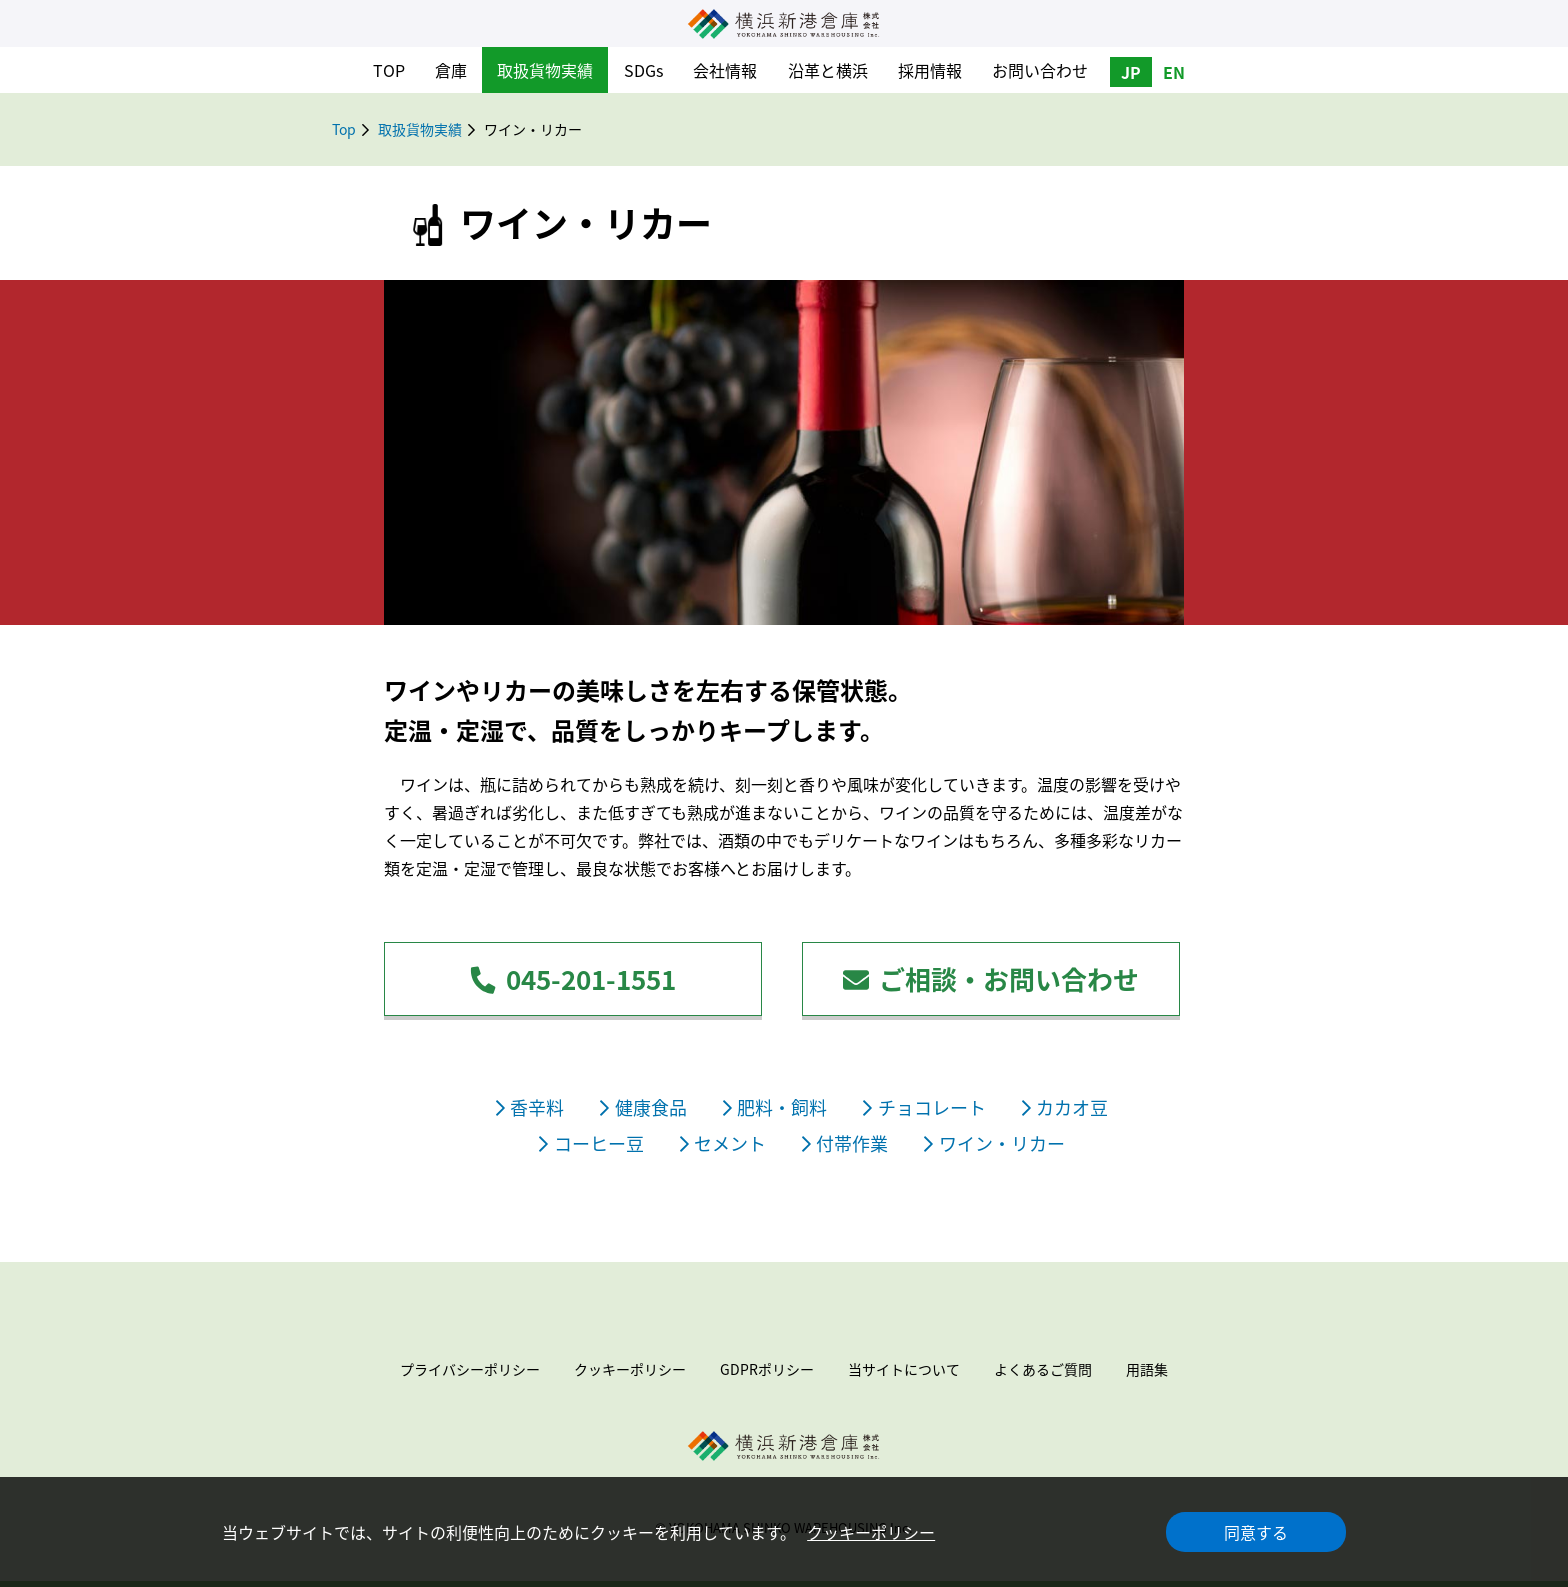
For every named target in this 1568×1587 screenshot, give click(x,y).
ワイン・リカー (994, 1143)
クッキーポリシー (871, 1532)
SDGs (643, 70)
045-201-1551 (572, 979)
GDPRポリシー (767, 1369)
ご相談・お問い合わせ (991, 979)
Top (344, 129)
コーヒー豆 (591, 1143)
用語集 (1147, 1369)
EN (1174, 72)
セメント (723, 1143)
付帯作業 (845, 1143)
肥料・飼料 (775, 1107)
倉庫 (451, 70)
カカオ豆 (1065, 1107)
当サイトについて (904, 1369)
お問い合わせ (1040, 70)
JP (1131, 72)
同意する (1256, 1532)
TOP (389, 70)
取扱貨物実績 (545, 70)
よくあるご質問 (1043, 1369)
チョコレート (924, 1107)
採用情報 (930, 70)
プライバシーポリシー (470, 1369)
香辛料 (530, 1107)
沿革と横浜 (828, 70)
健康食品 (643, 1107)
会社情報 (725, 70)
